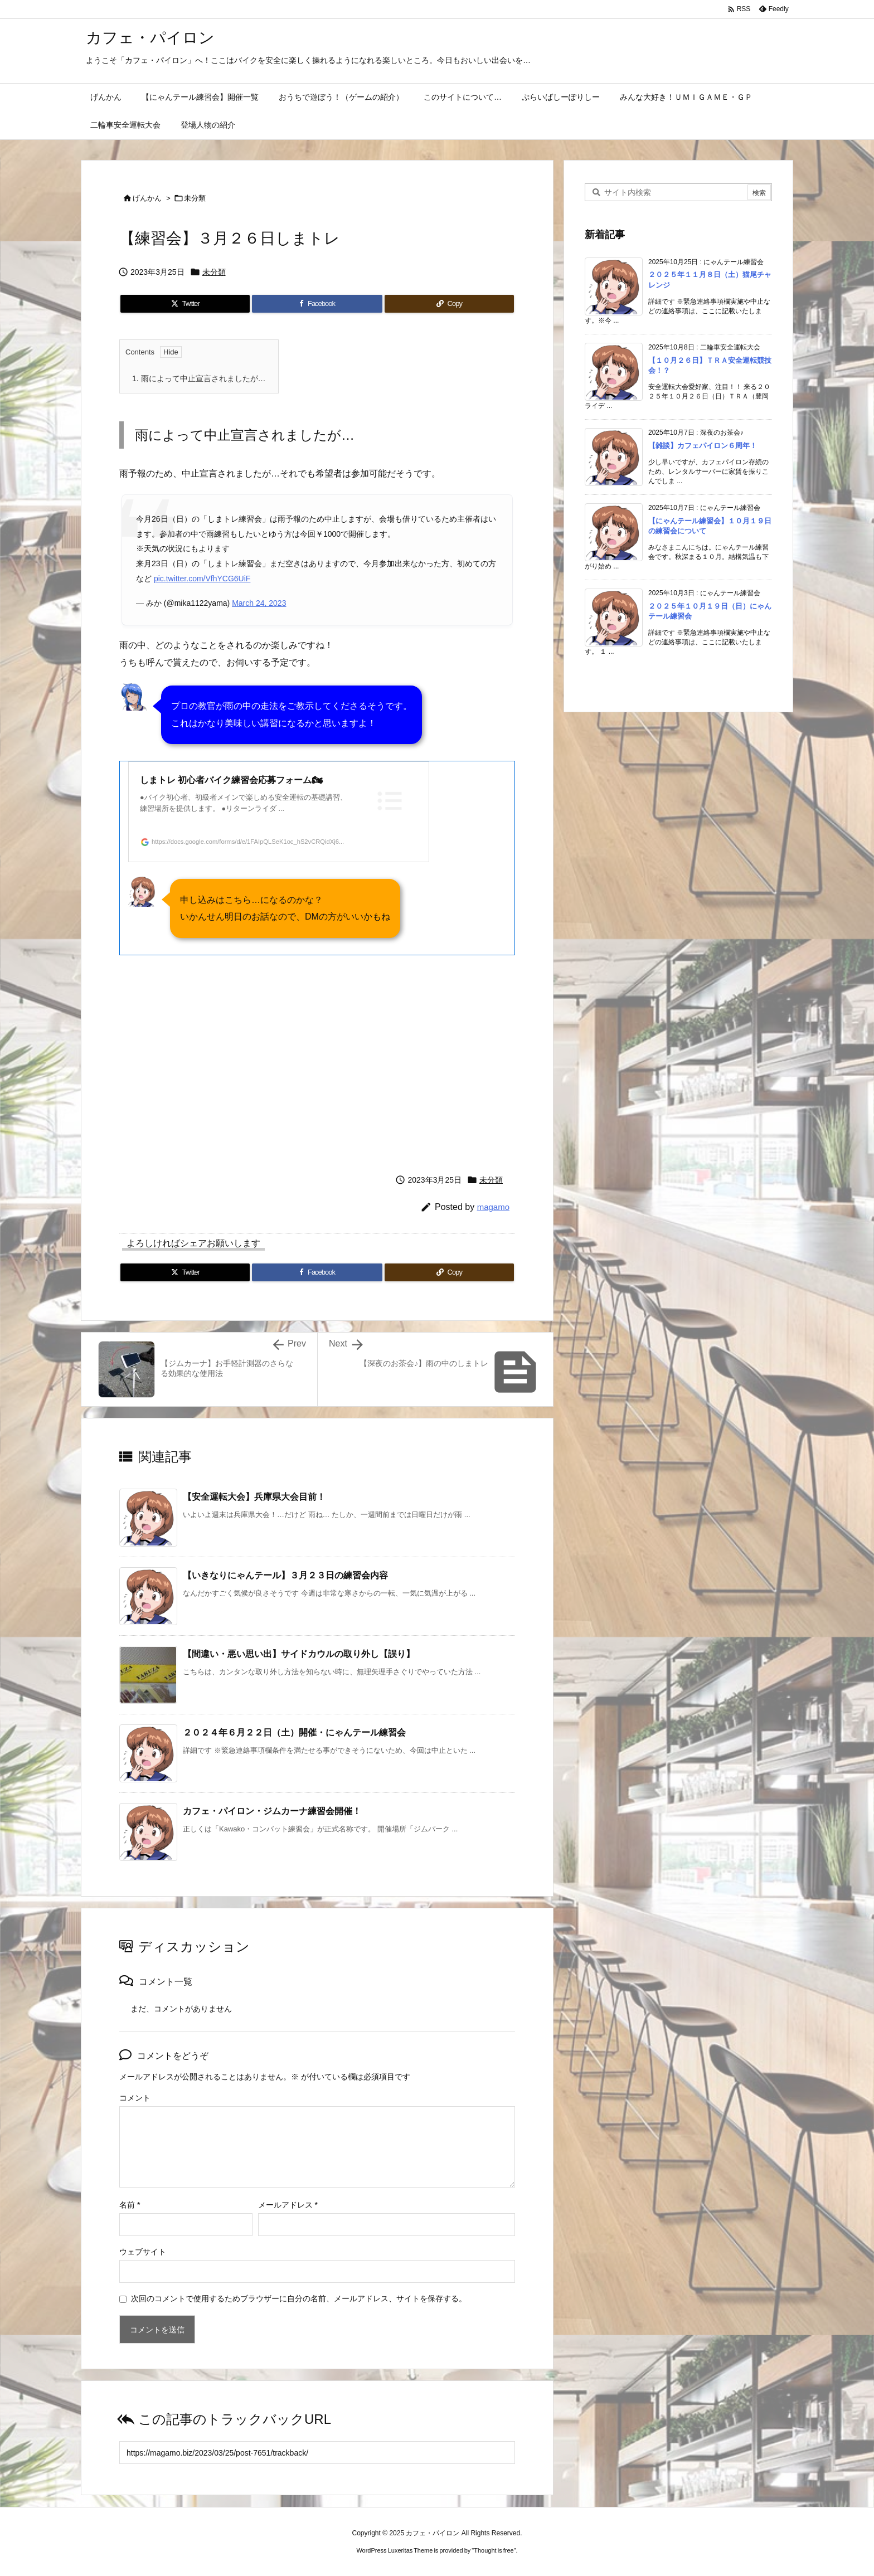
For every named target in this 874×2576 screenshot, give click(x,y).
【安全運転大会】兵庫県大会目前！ (254, 1496)
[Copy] (449, 303)
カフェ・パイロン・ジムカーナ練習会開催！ (272, 1811)
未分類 (195, 198)
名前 (129, 2204)
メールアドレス (288, 2204)
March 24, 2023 (259, 603)
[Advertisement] (317, 1061)
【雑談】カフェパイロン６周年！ (702, 445)
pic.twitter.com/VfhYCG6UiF (202, 577)
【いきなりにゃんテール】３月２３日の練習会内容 (285, 1575)
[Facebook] (317, 303)
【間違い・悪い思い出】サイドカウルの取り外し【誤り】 (299, 1654)
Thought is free (493, 2550)
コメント (134, 2097)
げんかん (147, 198)
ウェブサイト (142, 2251)
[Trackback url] (317, 2452)
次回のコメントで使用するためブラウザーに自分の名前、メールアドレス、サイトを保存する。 (299, 2298)
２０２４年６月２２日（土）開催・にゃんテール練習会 (294, 1732)
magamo (493, 1207)
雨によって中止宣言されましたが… (199, 378)
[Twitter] (185, 303)
